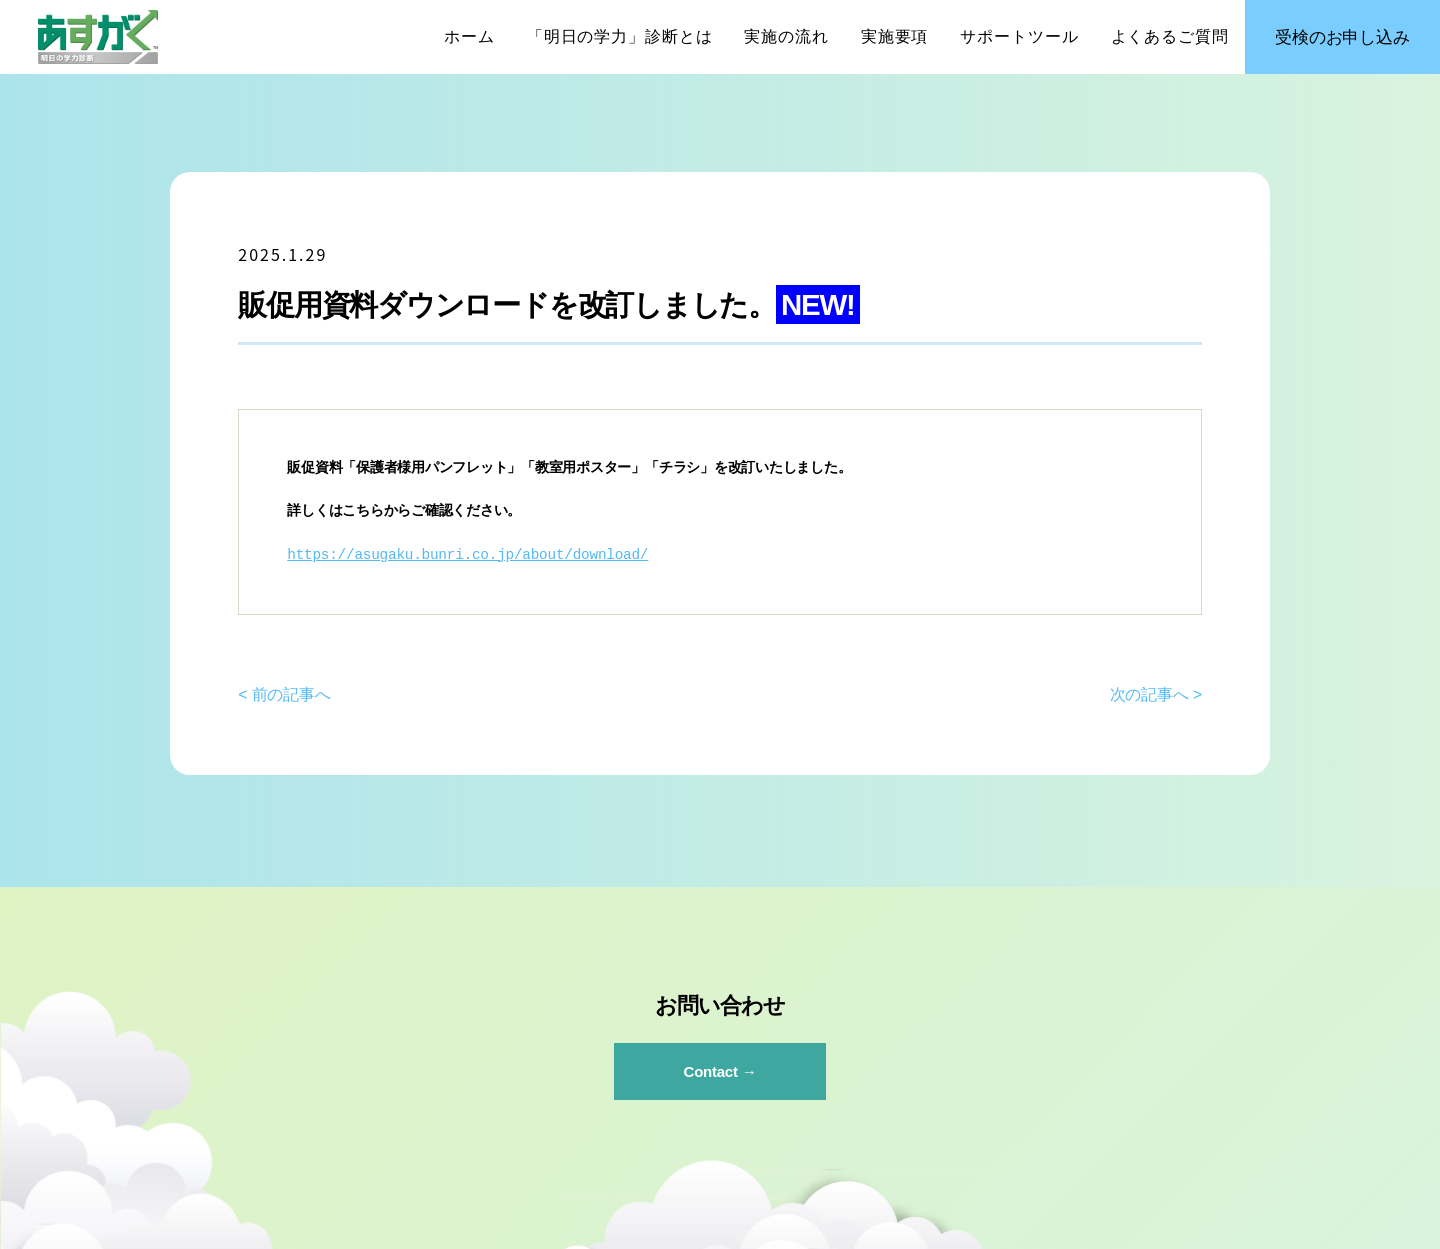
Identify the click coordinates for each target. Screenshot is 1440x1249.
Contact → (720, 1071)
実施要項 (895, 36)
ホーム (469, 36)
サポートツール (1019, 36)
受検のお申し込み (1342, 37)
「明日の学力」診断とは (620, 36)
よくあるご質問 (1170, 36)
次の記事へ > (1156, 694)
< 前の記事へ (284, 694)
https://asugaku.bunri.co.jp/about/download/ (467, 555)
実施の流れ (786, 36)
